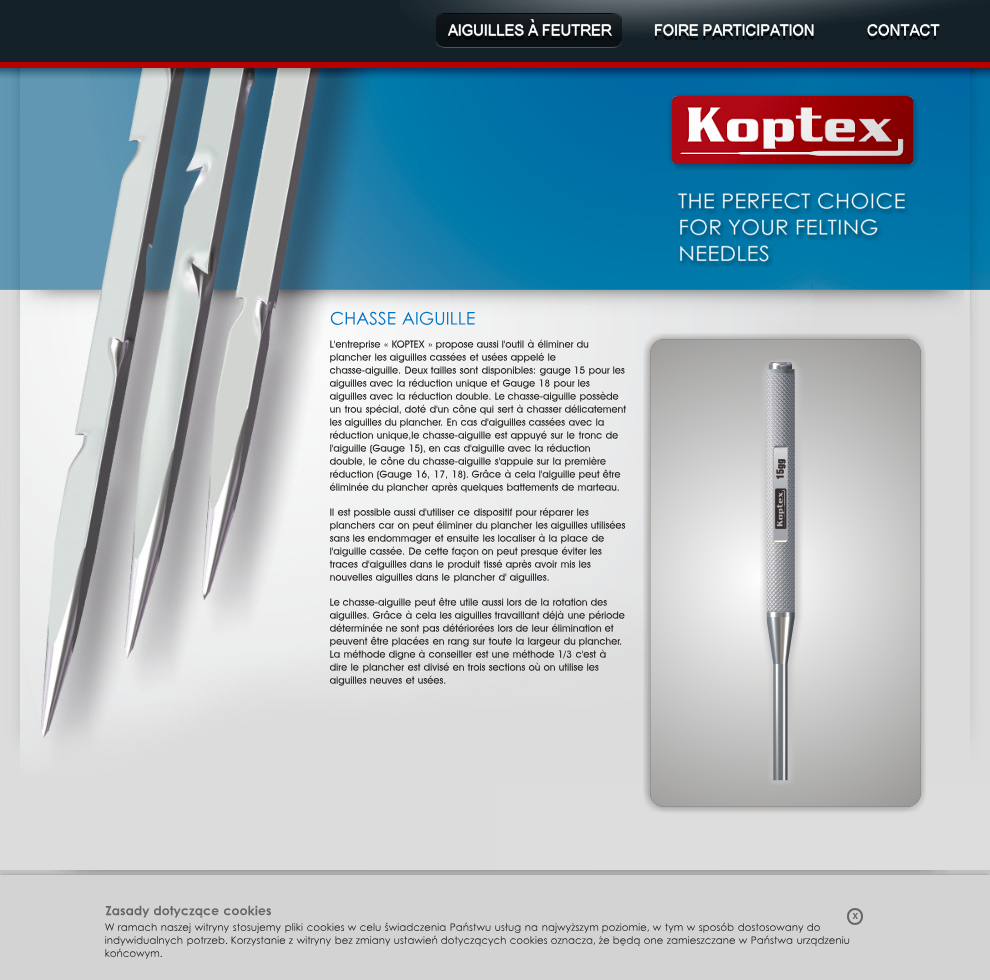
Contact (905, 30)
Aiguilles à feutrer (529, 30)
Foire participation (734, 30)
